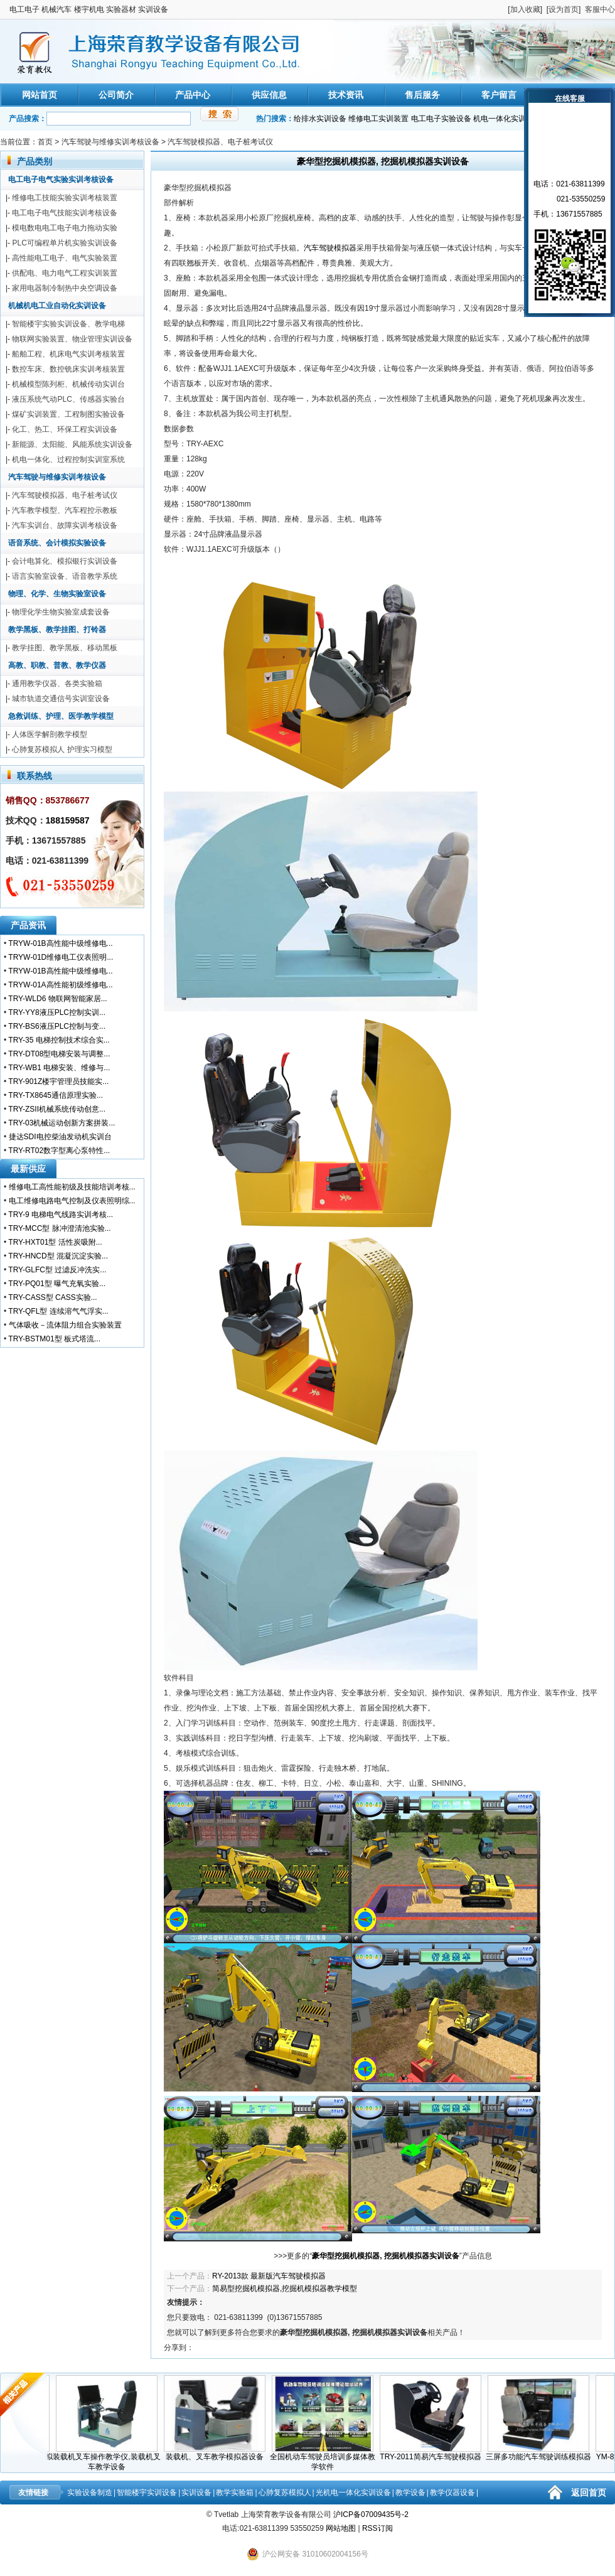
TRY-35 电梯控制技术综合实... (58, 1040)
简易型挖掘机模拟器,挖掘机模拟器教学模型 (284, 2288)
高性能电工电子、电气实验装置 (64, 258)
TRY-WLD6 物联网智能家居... (57, 998)
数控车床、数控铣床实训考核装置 (68, 369)
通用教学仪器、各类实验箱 (57, 683)
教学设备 (410, 2492)
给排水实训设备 (320, 118)
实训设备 (196, 2492)
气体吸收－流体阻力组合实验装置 (65, 1325)
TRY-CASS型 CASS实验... (52, 1297)
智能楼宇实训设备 (147, 2492)
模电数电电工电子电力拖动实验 (64, 227)
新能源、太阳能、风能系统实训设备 (72, 444)
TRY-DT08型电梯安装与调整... (59, 1053)
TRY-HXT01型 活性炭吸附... (55, 1242)
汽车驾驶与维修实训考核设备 (110, 141)
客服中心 (600, 9)
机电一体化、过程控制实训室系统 (68, 459)
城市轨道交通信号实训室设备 (61, 698)
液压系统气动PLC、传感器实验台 (68, 399)
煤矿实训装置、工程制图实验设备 (68, 414)
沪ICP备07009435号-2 (371, 2514)
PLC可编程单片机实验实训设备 (64, 243)
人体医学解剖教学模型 (49, 734)
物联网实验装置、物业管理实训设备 (72, 339)
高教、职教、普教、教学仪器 (57, 665)
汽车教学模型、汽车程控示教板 (64, 510)
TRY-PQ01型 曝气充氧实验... (56, 1283)
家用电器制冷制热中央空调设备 (64, 288)
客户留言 (498, 95)
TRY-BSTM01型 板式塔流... (54, 1338)
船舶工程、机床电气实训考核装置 (68, 354)
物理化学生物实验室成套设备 (61, 612)
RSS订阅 (377, 2528)
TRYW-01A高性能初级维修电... (60, 984)
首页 (45, 141)
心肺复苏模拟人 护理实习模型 (62, 749)
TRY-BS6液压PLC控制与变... (56, 1026)
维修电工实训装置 (378, 118)
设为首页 (563, 9)
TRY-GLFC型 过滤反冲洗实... (57, 1269)
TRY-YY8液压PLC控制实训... (56, 1012)
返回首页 (588, 2492)
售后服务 (422, 95)
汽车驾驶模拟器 (330, 248)
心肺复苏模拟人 (285, 2492)
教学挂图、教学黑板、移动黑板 (64, 647)
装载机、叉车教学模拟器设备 (218, 2453)
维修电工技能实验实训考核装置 (64, 197)
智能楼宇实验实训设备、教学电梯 (68, 323)
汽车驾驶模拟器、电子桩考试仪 (220, 141)
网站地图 (341, 2528)
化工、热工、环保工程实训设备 (64, 429)
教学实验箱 (235, 2492)
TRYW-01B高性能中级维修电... (60, 943)
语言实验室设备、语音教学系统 (64, 576)
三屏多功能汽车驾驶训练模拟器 (542, 2453)
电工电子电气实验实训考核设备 (61, 179)
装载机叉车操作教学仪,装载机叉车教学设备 (110, 2458)
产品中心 (192, 95)
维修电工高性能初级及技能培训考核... (72, 1187)
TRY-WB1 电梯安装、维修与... (59, 1067)
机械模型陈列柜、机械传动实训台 (68, 384)
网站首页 (39, 95)
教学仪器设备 (452, 2492)
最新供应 (28, 1169)
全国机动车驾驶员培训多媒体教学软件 (326, 2458)
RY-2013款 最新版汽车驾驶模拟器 (269, 2276)
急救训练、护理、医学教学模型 (61, 716)
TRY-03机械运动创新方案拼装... (61, 1123)
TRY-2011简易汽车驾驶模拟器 (434, 2453)
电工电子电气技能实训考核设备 (64, 212)
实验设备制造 (89, 2492)
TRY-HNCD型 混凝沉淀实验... (58, 1256)
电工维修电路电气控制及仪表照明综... (72, 1200)
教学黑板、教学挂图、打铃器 (57, 629)
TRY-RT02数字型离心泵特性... (59, 1150)
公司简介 (116, 95)
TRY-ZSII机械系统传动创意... (56, 1109)
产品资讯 (28, 925)
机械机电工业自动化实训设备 (57, 305)
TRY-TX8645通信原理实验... (55, 1095)
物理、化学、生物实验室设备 (57, 593)
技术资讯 (345, 95)
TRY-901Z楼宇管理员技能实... (58, 1081)
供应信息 (269, 95)
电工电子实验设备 (441, 118)
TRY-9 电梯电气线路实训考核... (60, 1214)
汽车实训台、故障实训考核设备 (64, 525)
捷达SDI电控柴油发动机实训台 (60, 1136)
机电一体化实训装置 (507, 118)
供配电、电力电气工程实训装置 (64, 273)
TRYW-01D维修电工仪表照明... (60, 957)
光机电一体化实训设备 (353, 2492)
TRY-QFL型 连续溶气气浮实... (58, 1311)
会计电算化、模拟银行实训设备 (64, 561)
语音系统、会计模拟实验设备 (57, 543)
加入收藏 (525, 9)
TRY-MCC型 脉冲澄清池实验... (59, 1228)
